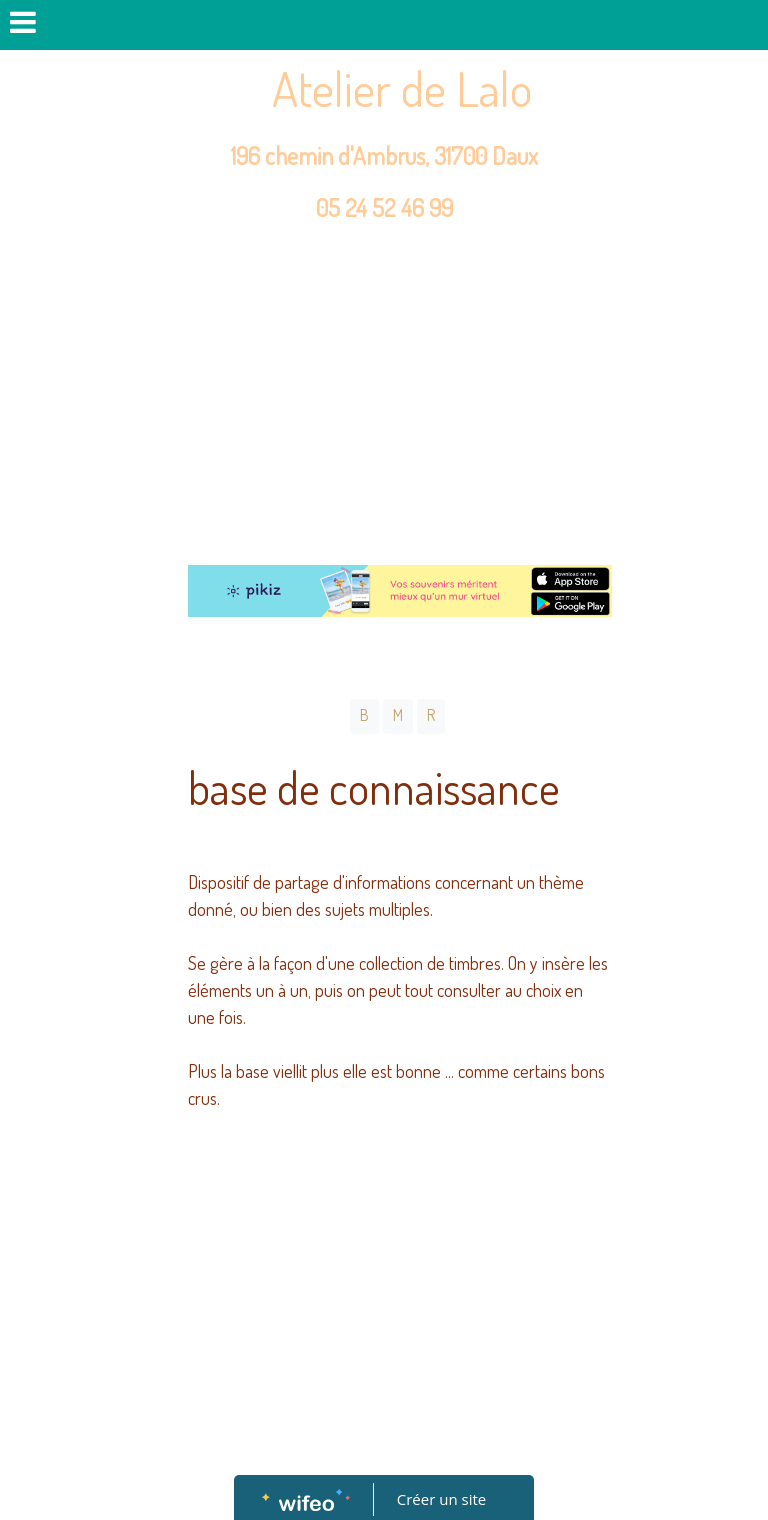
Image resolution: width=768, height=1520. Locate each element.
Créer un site (441, 1499)
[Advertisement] (384, 395)
